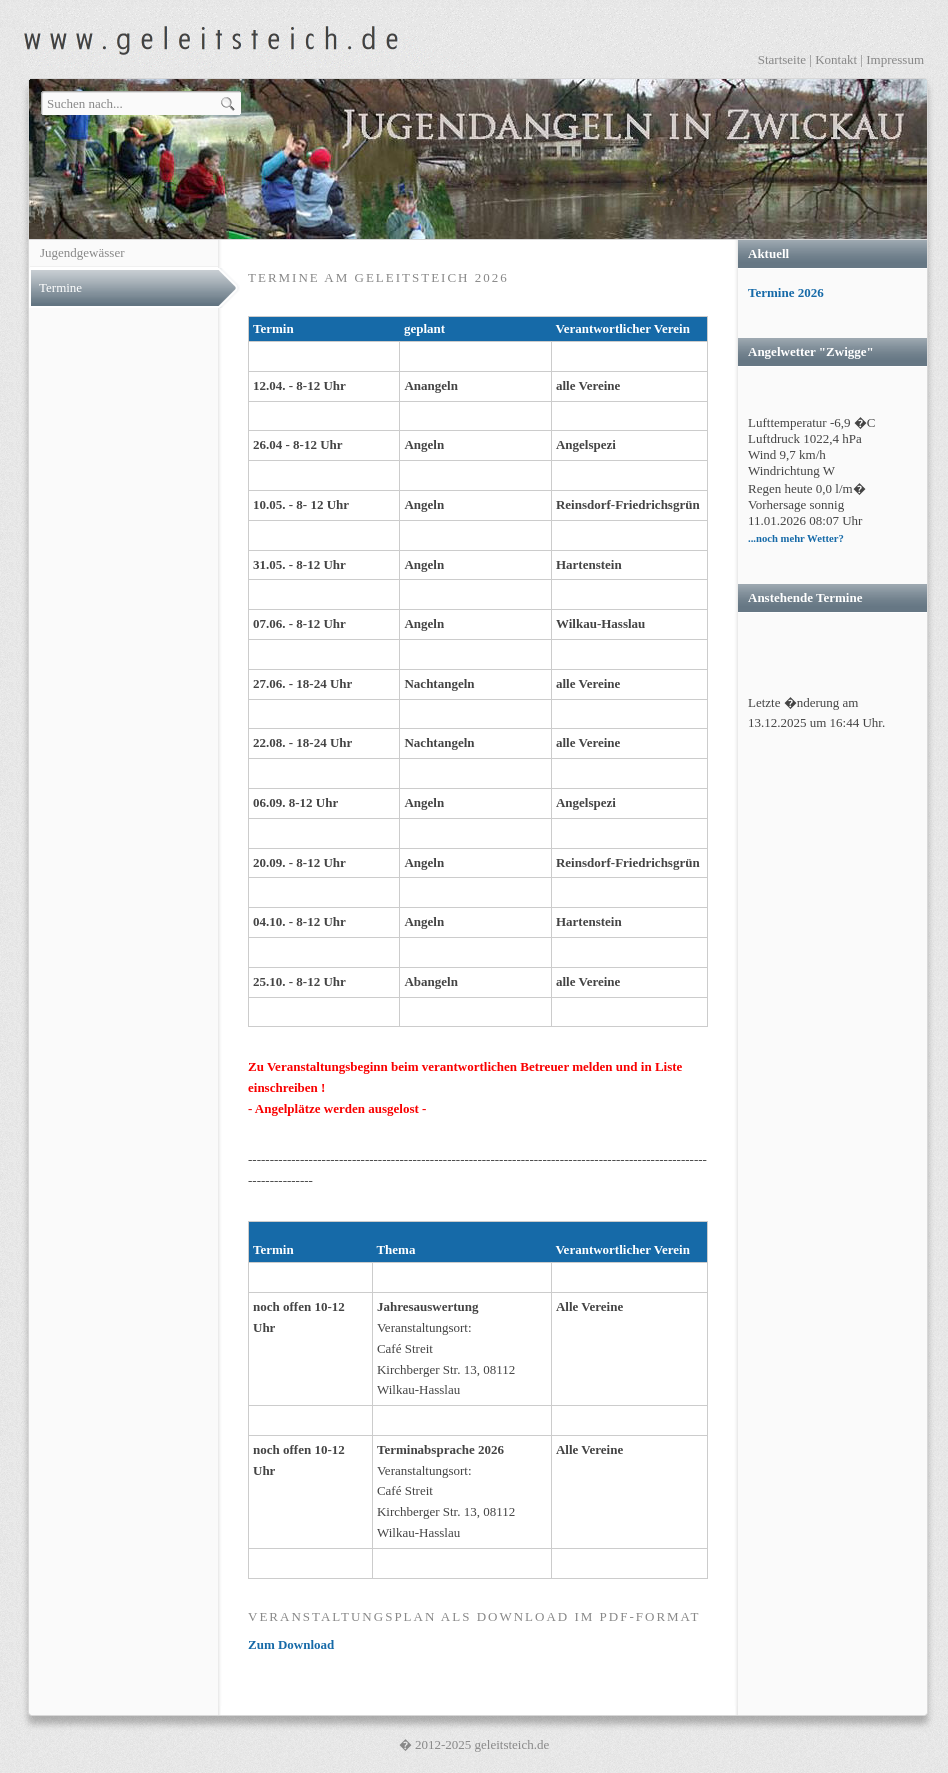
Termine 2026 (786, 292)
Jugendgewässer (82, 252)
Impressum (895, 59)
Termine (60, 287)
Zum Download (291, 1644)
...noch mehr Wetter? (796, 538)
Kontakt (836, 59)
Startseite (782, 59)
